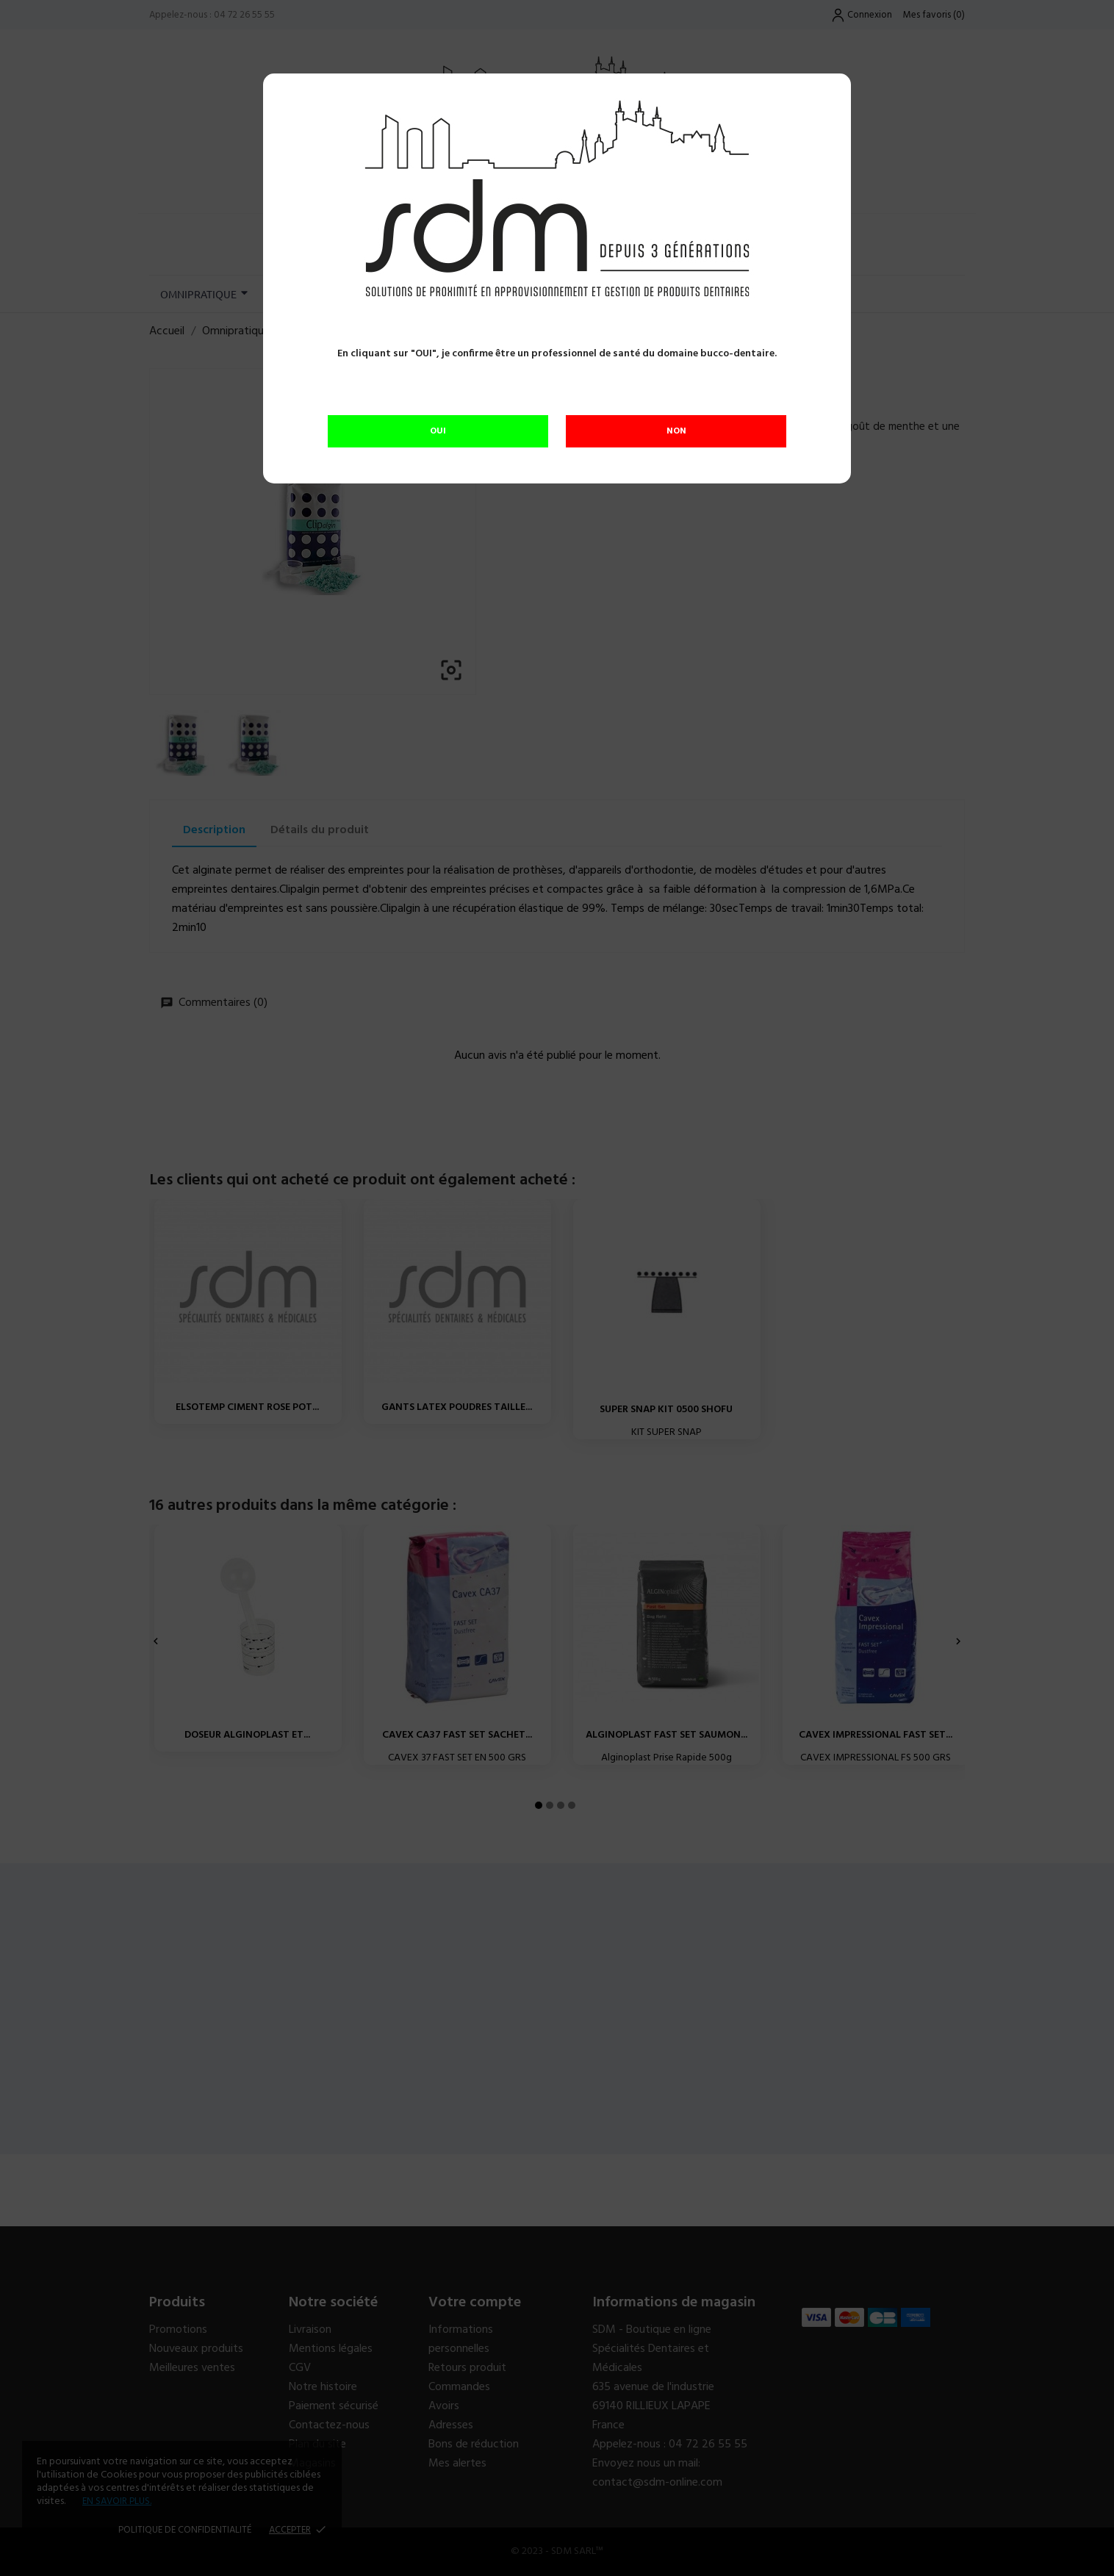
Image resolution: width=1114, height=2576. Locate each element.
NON (676, 431)
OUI (438, 431)
